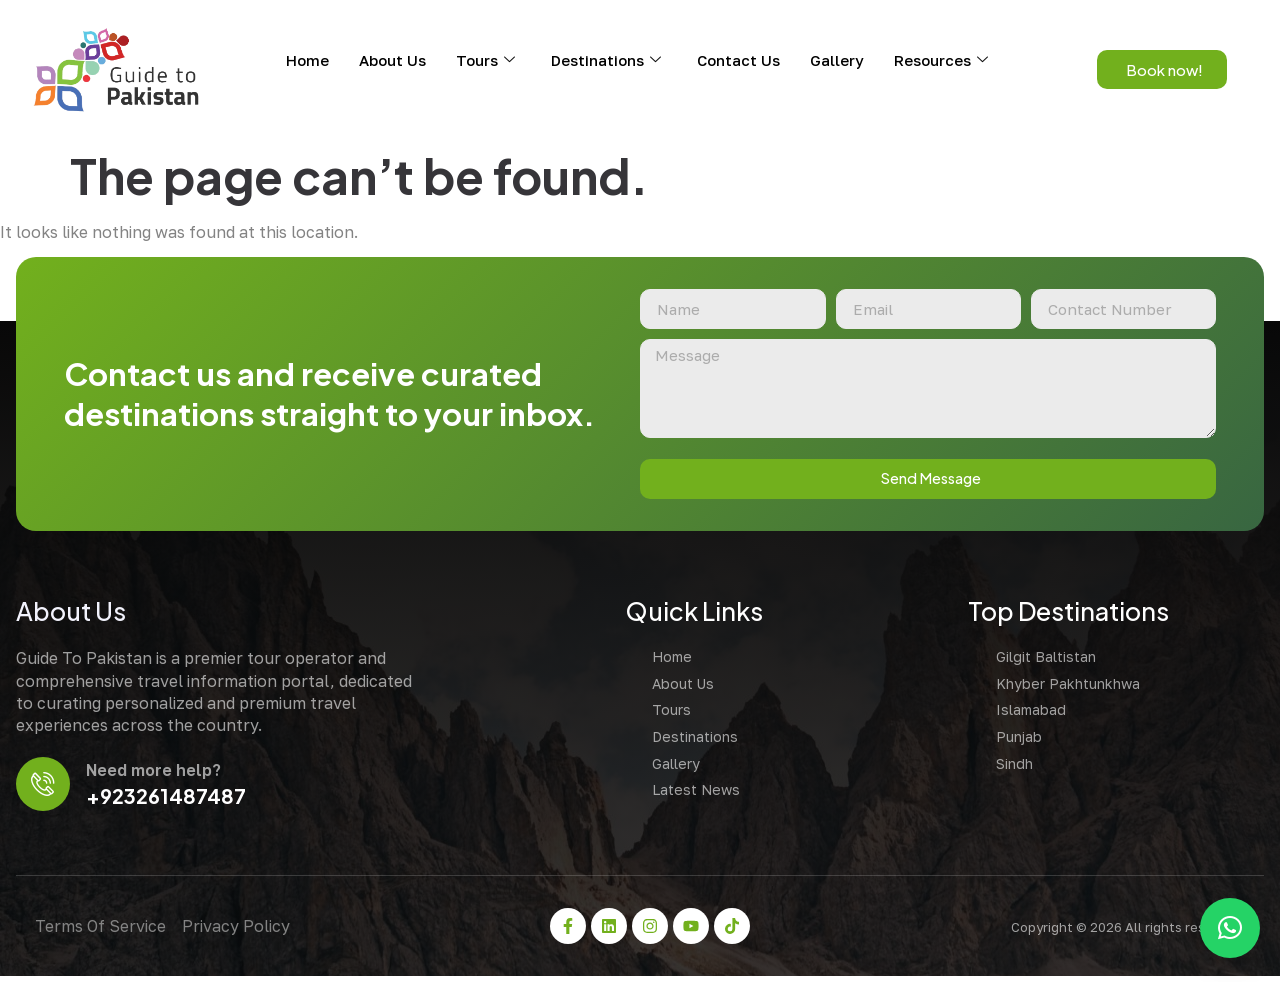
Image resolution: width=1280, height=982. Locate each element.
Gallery (837, 60)
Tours (485, 60)
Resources (941, 60)
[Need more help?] (44, 788)
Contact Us (738, 60)
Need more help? (156, 775)
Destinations (606, 60)
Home (307, 60)
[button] (1230, 928)
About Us (392, 60)
